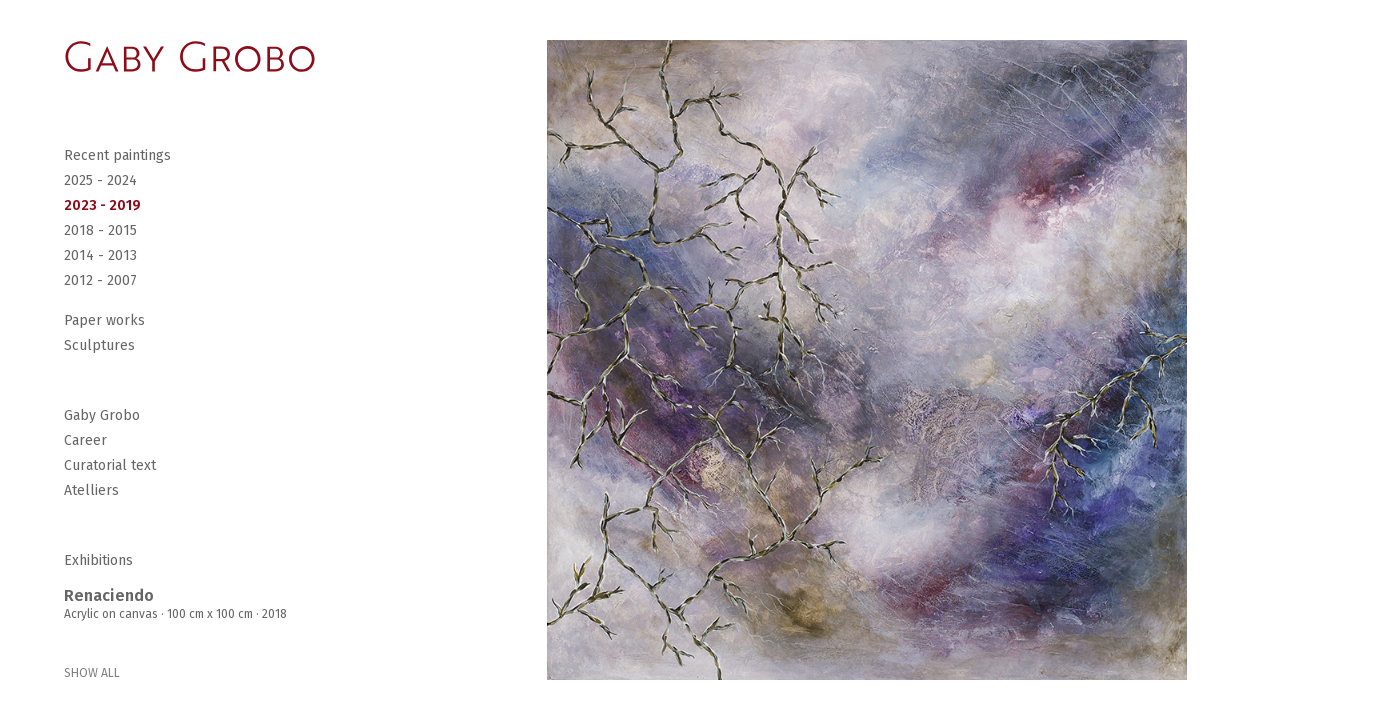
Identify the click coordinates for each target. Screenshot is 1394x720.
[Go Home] (190, 56)
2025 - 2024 (100, 180)
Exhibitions (98, 560)
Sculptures (99, 345)
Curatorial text (110, 465)
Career (85, 440)
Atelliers (91, 490)
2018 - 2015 (100, 230)
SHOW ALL (92, 673)
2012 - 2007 (100, 280)
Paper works (104, 320)
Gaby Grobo (102, 415)
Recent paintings (117, 155)
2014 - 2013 (100, 255)
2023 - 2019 (102, 205)
